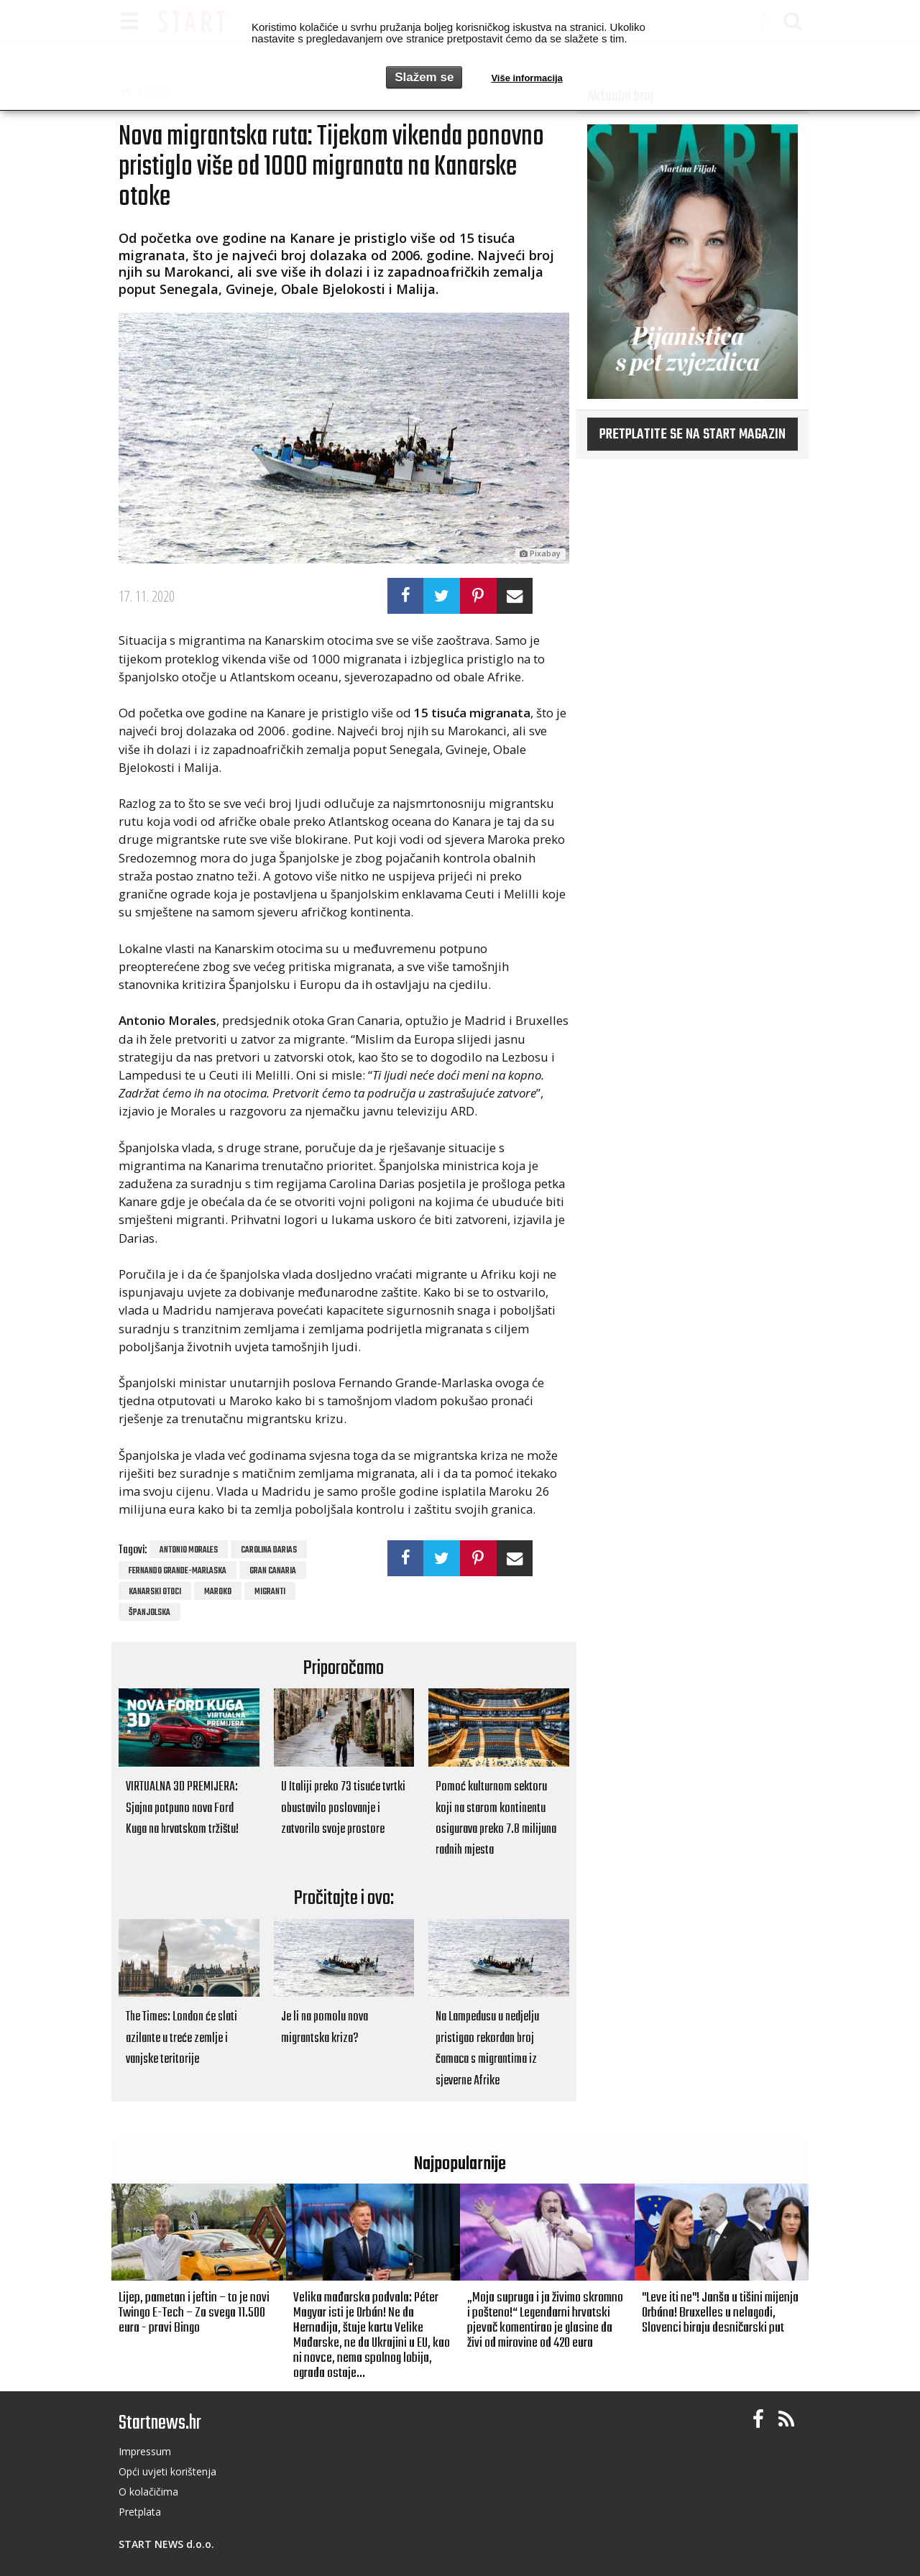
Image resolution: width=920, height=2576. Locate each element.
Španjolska (149, 1613)
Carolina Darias (269, 1550)
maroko (217, 1592)
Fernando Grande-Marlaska (177, 1571)
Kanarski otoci (155, 1592)
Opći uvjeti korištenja (167, 2471)
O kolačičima (148, 2491)
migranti (269, 1592)
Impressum (145, 2451)
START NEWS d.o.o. (166, 2544)
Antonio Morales (189, 1550)
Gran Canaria (272, 1571)
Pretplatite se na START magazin (692, 434)
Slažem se (424, 77)
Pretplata (140, 2511)
